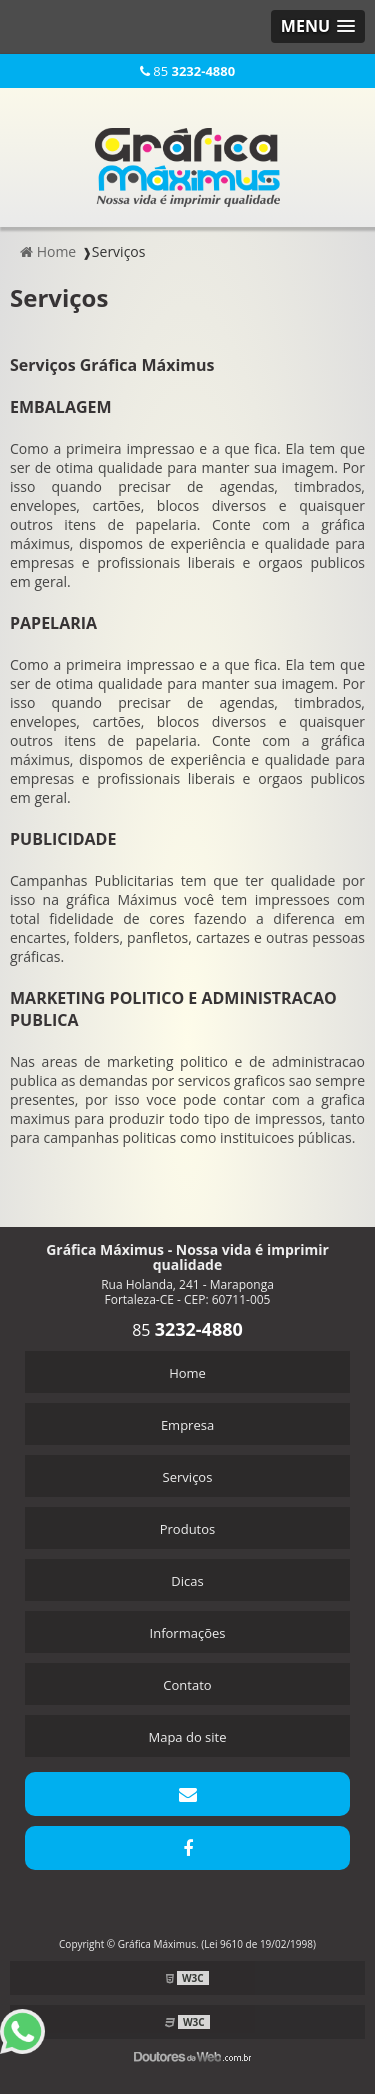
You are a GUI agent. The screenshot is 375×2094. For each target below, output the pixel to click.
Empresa (187, 1425)
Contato (187, 1685)
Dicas (187, 1581)
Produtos (188, 1529)
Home (187, 1373)
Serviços (188, 1477)
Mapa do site (187, 1737)
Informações (188, 1633)
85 (187, 71)
